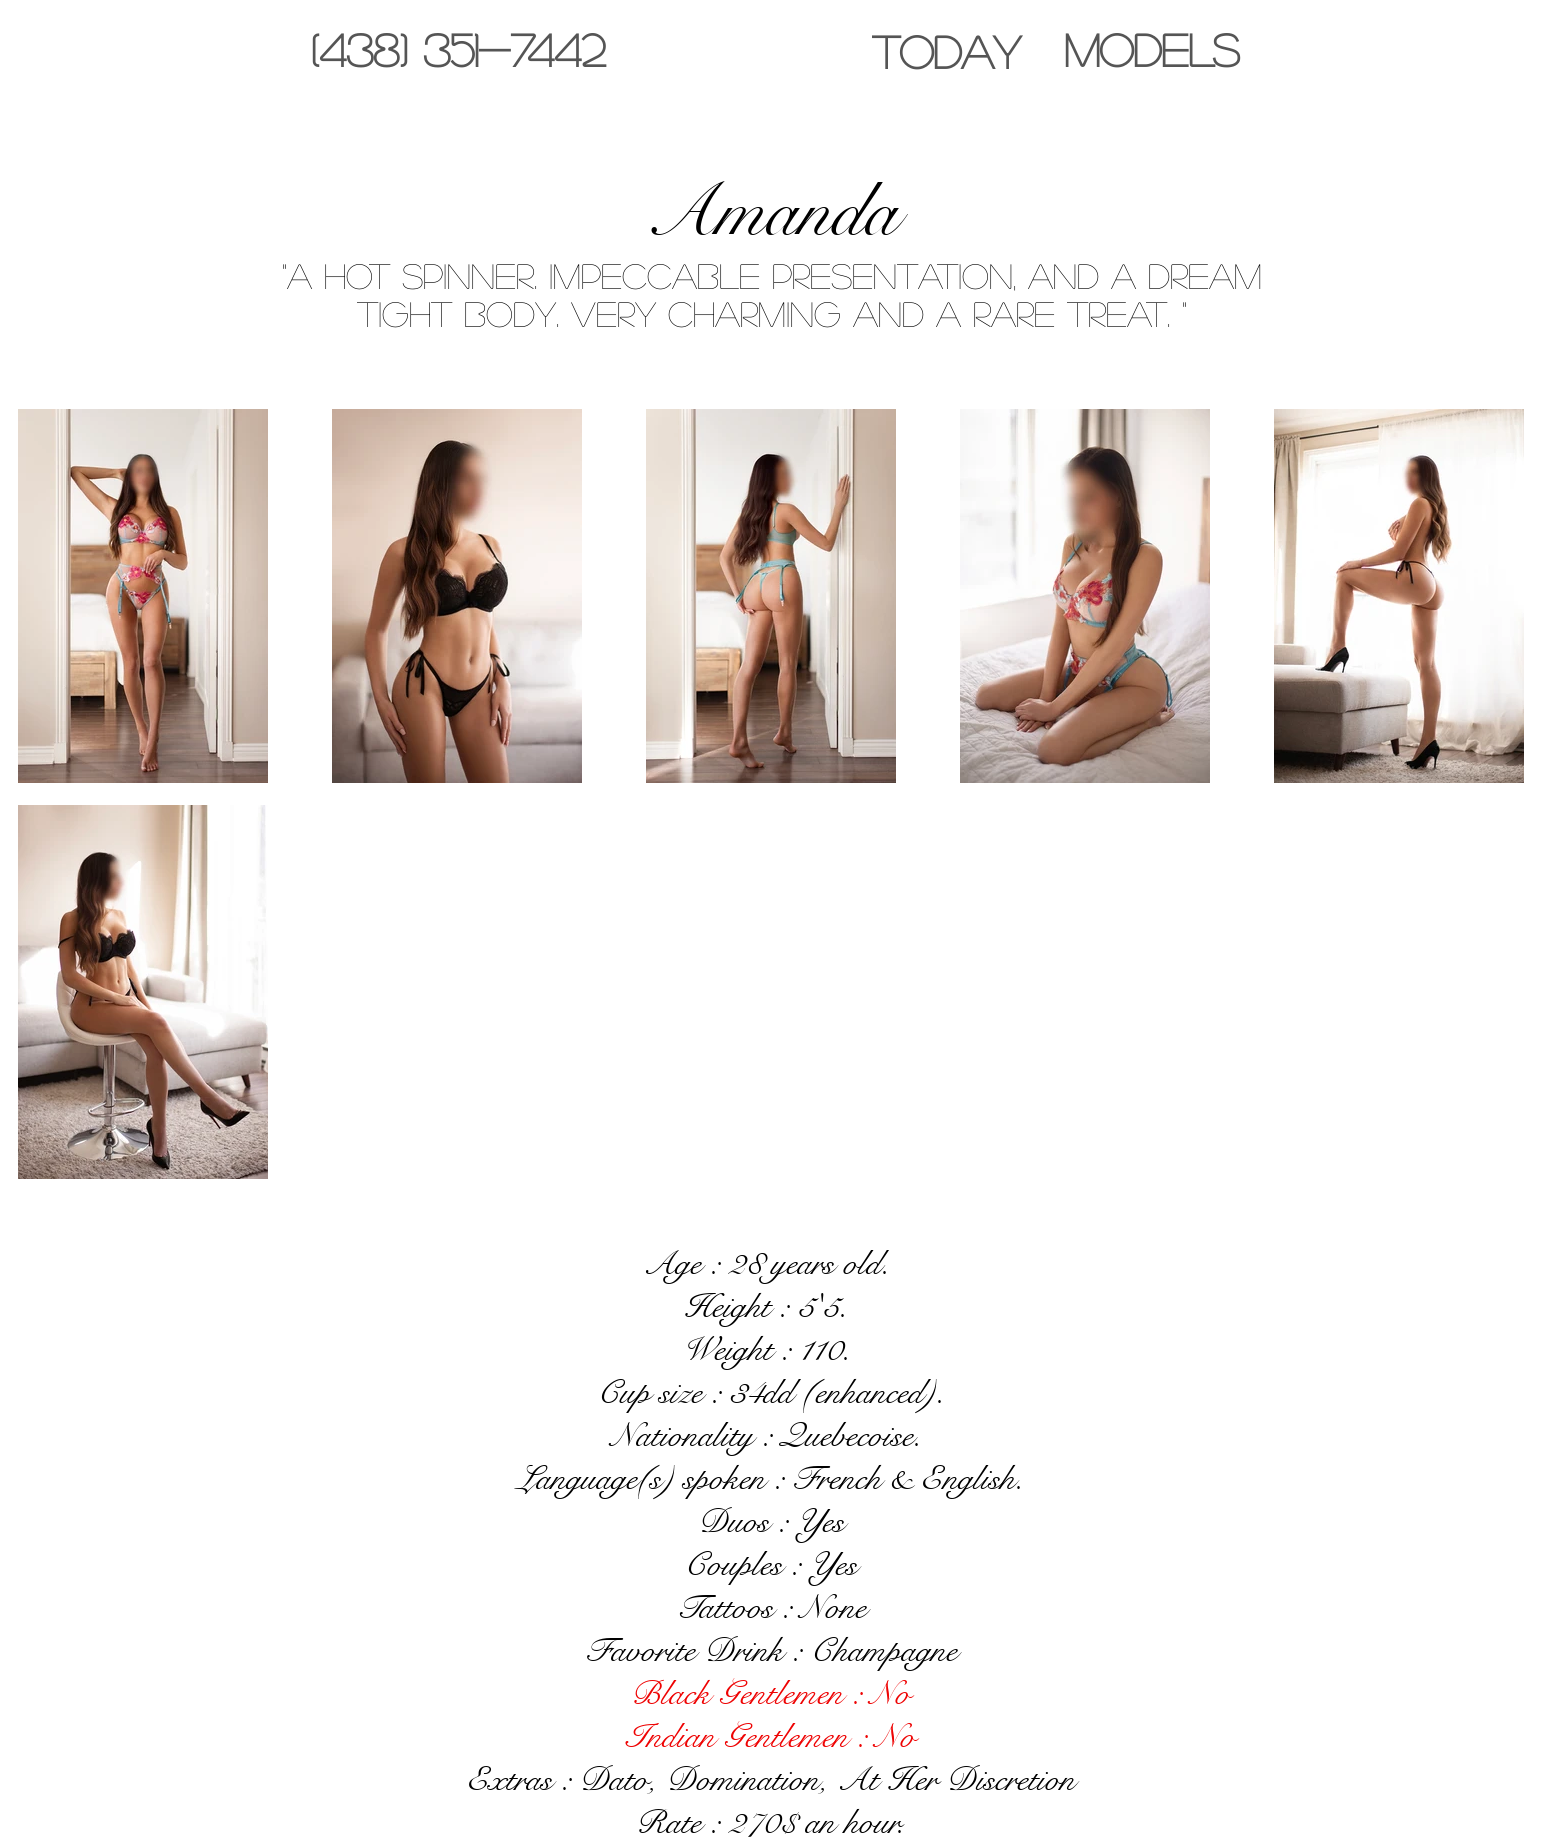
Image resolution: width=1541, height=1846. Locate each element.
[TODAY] (946, 51)
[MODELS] (1151, 49)
